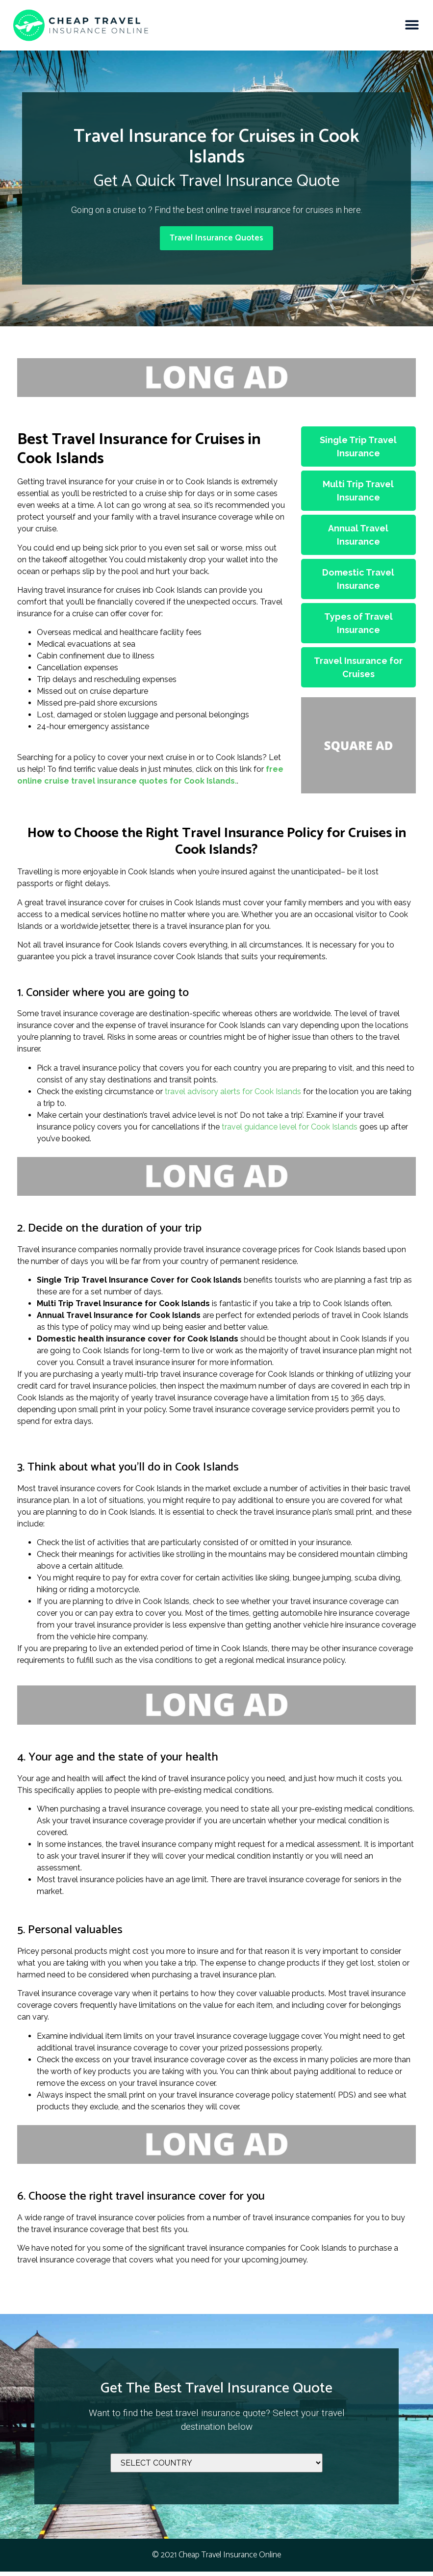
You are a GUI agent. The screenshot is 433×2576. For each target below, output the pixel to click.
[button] (412, 25)
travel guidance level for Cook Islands (289, 1131)
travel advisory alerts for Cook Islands (233, 1096)
